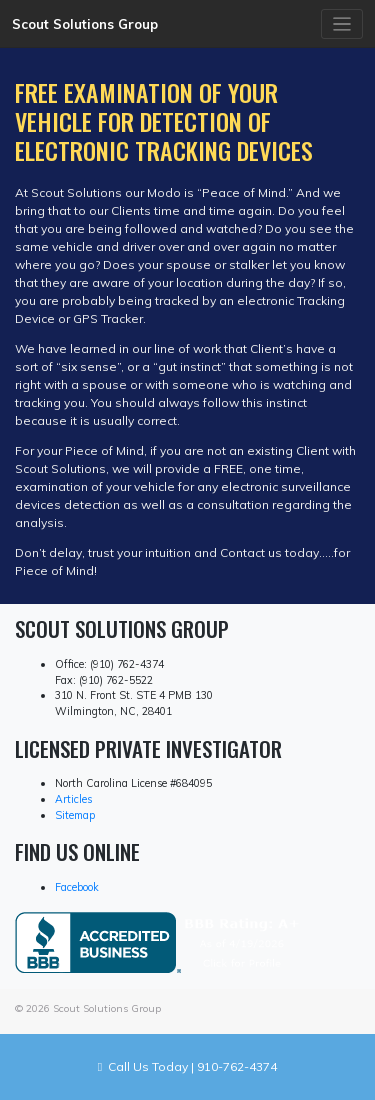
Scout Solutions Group (85, 24)
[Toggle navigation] (342, 24)
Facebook (77, 887)
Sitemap (75, 815)
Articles (73, 799)
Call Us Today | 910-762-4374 (187, 1066)
